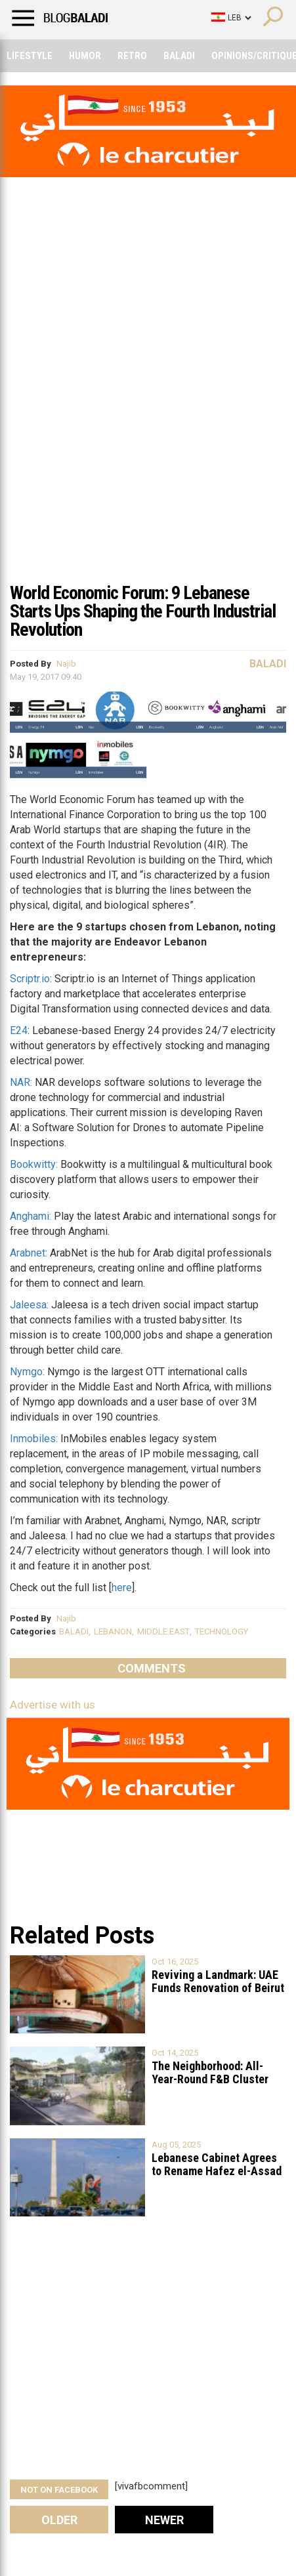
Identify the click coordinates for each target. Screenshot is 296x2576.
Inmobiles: (34, 1438)
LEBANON (113, 1631)
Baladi (179, 56)
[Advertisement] (148, 420)
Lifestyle (30, 56)
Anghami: (30, 1216)
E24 (19, 1030)
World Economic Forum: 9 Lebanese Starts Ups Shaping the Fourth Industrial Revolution (143, 611)
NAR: (21, 1082)
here (122, 1587)
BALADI (74, 1631)
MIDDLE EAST (163, 1631)
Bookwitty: (34, 1164)
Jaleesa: (29, 1304)
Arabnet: (28, 1253)
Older (59, 2520)
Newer (164, 2520)
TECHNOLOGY (221, 1631)
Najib (66, 664)
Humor (85, 56)
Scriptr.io (30, 978)
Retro (132, 56)
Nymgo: (27, 1371)
